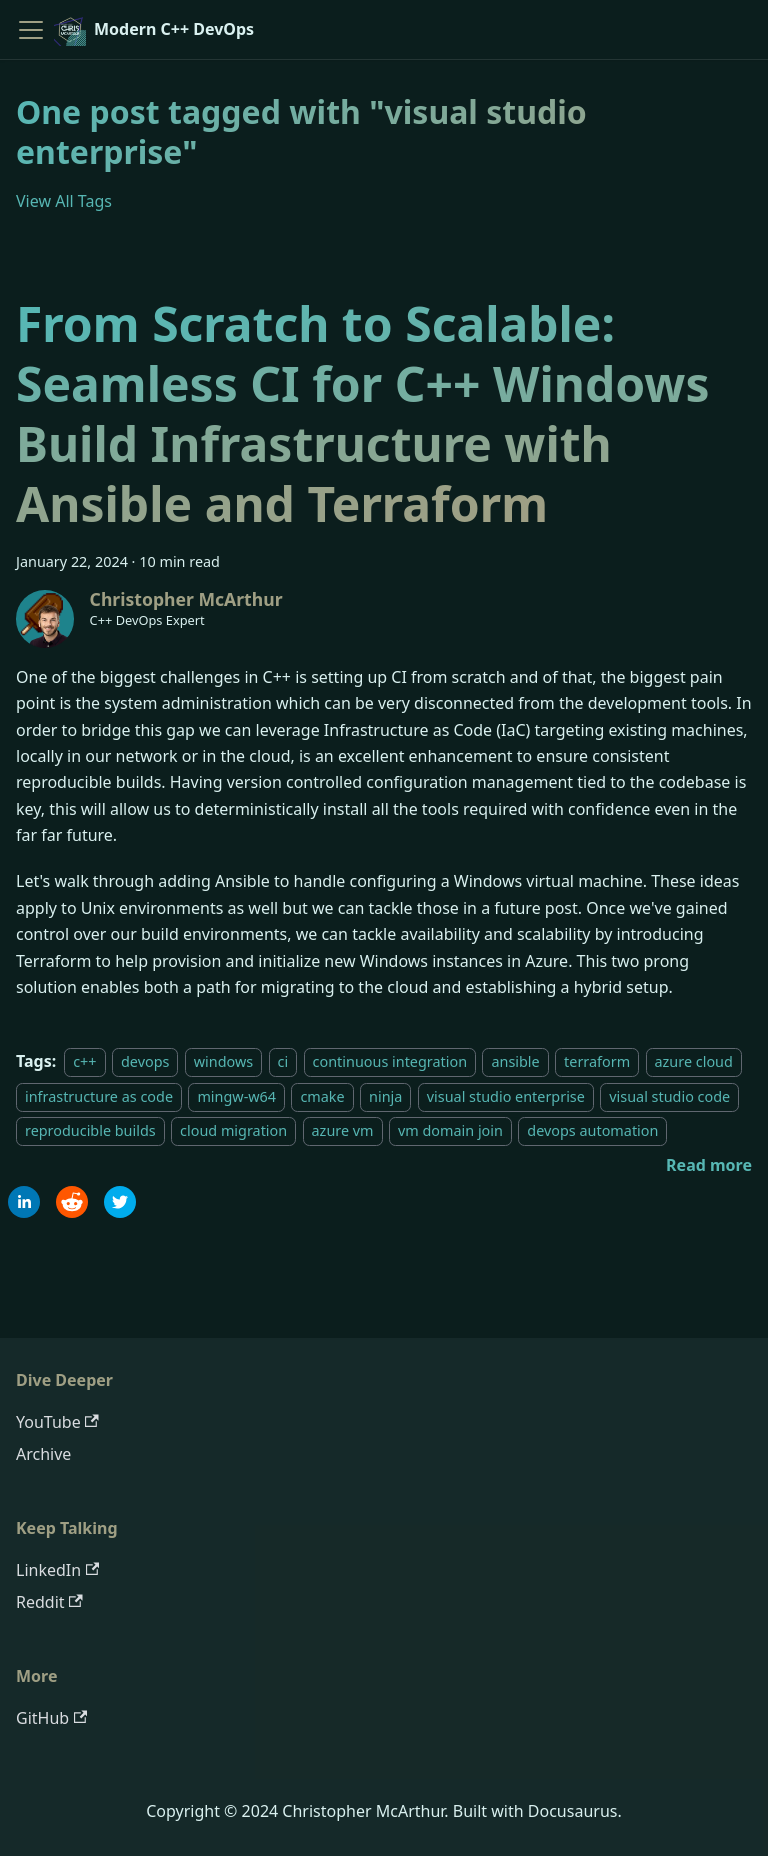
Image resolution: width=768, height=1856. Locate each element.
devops (145, 1061)
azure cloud (694, 1061)
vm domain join (450, 1130)
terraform (597, 1061)
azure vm (343, 1130)
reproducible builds (90, 1130)
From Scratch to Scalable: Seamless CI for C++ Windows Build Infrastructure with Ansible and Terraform (363, 413)
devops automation (592, 1130)
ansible (515, 1061)
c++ (84, 1061)
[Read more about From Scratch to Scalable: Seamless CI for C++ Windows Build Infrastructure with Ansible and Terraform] (709, 1165)
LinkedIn (57, 1570)
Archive (43, 1454)
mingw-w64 (236, 1096)
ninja (385, 1096)
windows (223, 1061)
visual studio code (669, 1096)
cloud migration (233, 1130)
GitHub (51, 1718)
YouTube (57, 1422)
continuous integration (390, 1061)
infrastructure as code (99, 1096)
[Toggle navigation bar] (31, 30)
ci (283, 1061)
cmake (322, 1096)
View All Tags (64, 201)
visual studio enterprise (506, 1096)
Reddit (49, 1602)
